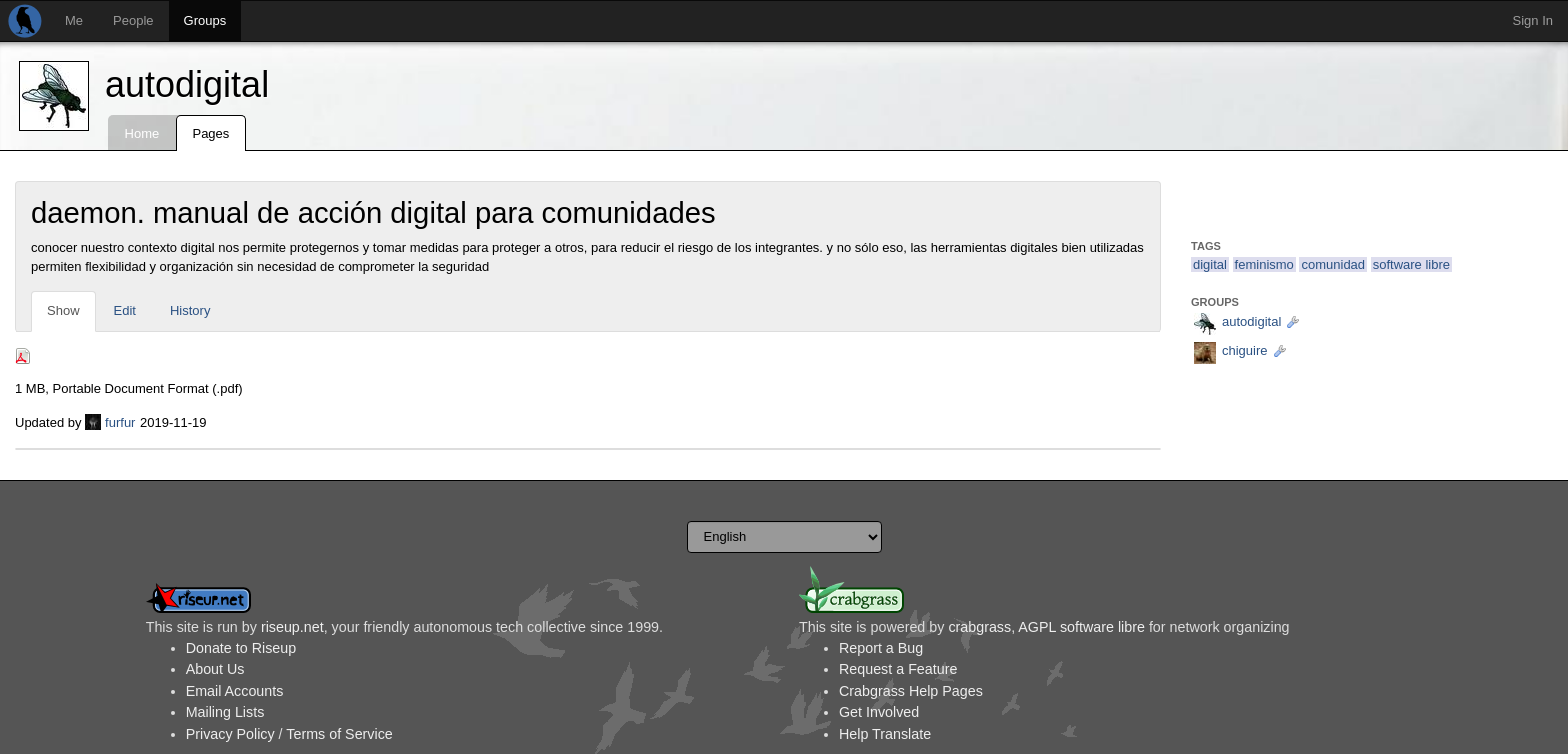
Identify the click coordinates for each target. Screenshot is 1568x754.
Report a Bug (881, 648)
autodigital (187, 84)
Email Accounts (235, 691)
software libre (1411, 264)
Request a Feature (898, 669)
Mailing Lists (225, 712)
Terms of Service (339, 734)
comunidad (1333, 264)
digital (1210, 264)
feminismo (1264, 264)
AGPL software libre (1081, 627)
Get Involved (879, 712)
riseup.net (292, 627)
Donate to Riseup (241, 648)
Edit (125, 310)
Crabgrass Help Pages (911, 691)
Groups (205, 20)
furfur (120, 422)
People (133, 20)
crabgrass (979, 627)
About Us (215, 669)
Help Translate (885, 734)
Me (74, 20)
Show (63, 310)
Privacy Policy (230, 734)
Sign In (1533, 20)
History (190, 310)
